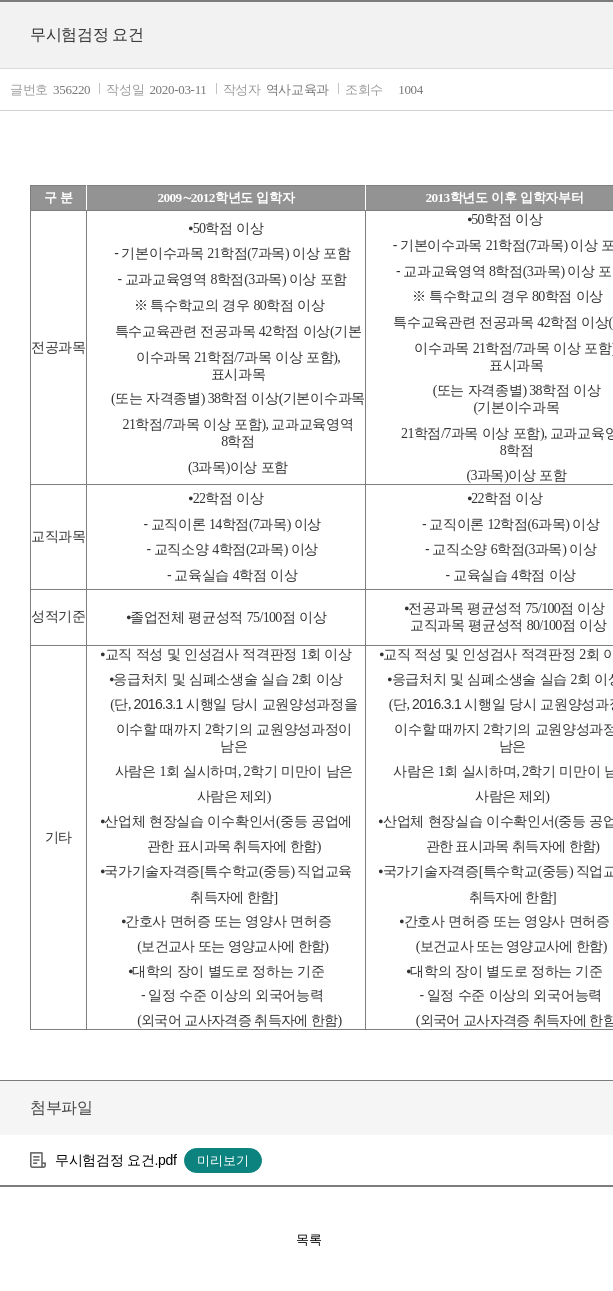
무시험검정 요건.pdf (116, 1160)
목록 (309, 1239)
